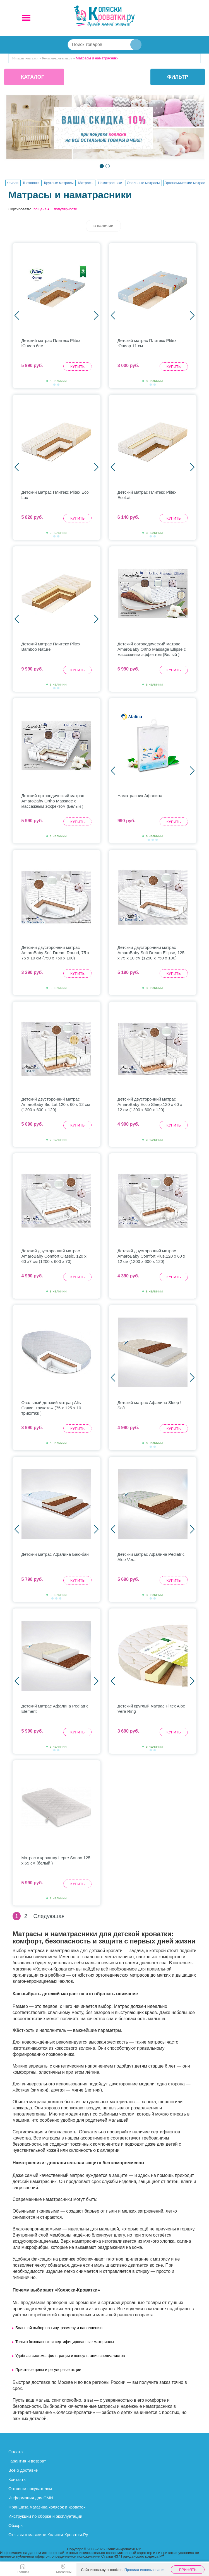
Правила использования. (145, 2570)
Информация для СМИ (30, 2497)
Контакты (17, 2479)
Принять (187, 2570)
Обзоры (15, 2525)
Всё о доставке (23, 2470)
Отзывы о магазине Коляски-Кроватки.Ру (48, 2534)
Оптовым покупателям (30, 2488)
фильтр (177, 76)
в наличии (103, 225)
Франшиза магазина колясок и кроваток (46, 2507)
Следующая (49, 1916)
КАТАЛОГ (32, 77)
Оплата (15, 2451)
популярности (65, 209)
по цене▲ (41, 209)
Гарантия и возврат (27, 2461)
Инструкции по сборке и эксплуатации (45, 2516)
